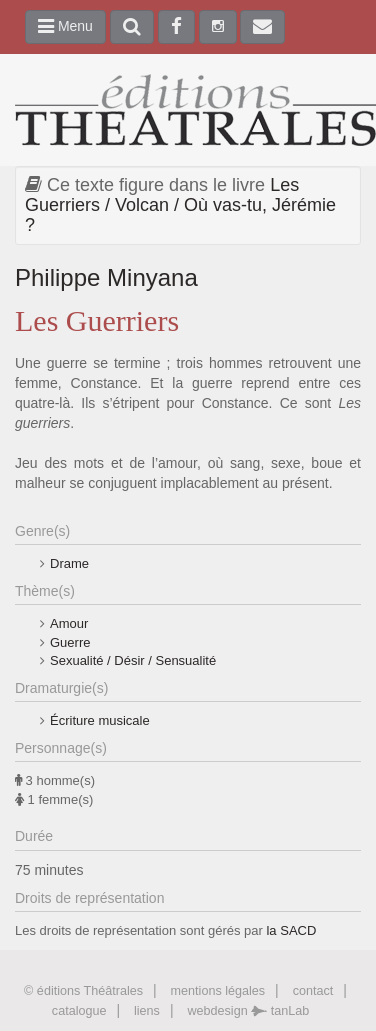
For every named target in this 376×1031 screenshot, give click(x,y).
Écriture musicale (100, 720)
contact (313, 991)
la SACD (291, 930)
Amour (69, 623)
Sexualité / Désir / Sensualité (133, 660)
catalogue (79, 1011)
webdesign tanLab (248, 1011)
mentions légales (218, 991)
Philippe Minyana (106, 277)
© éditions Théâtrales (83, 991)
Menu (65, 26)
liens (147, 1011)
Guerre (70, 642)
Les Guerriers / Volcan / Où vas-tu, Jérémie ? (180, 205)
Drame (69, 563)
